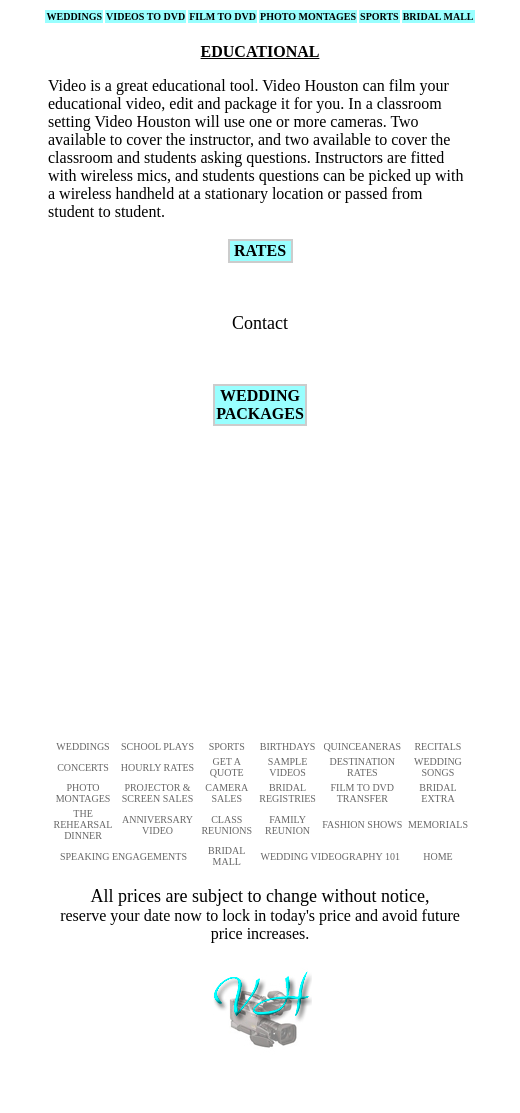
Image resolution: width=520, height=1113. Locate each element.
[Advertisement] (304, 582)
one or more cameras (316, 121)
